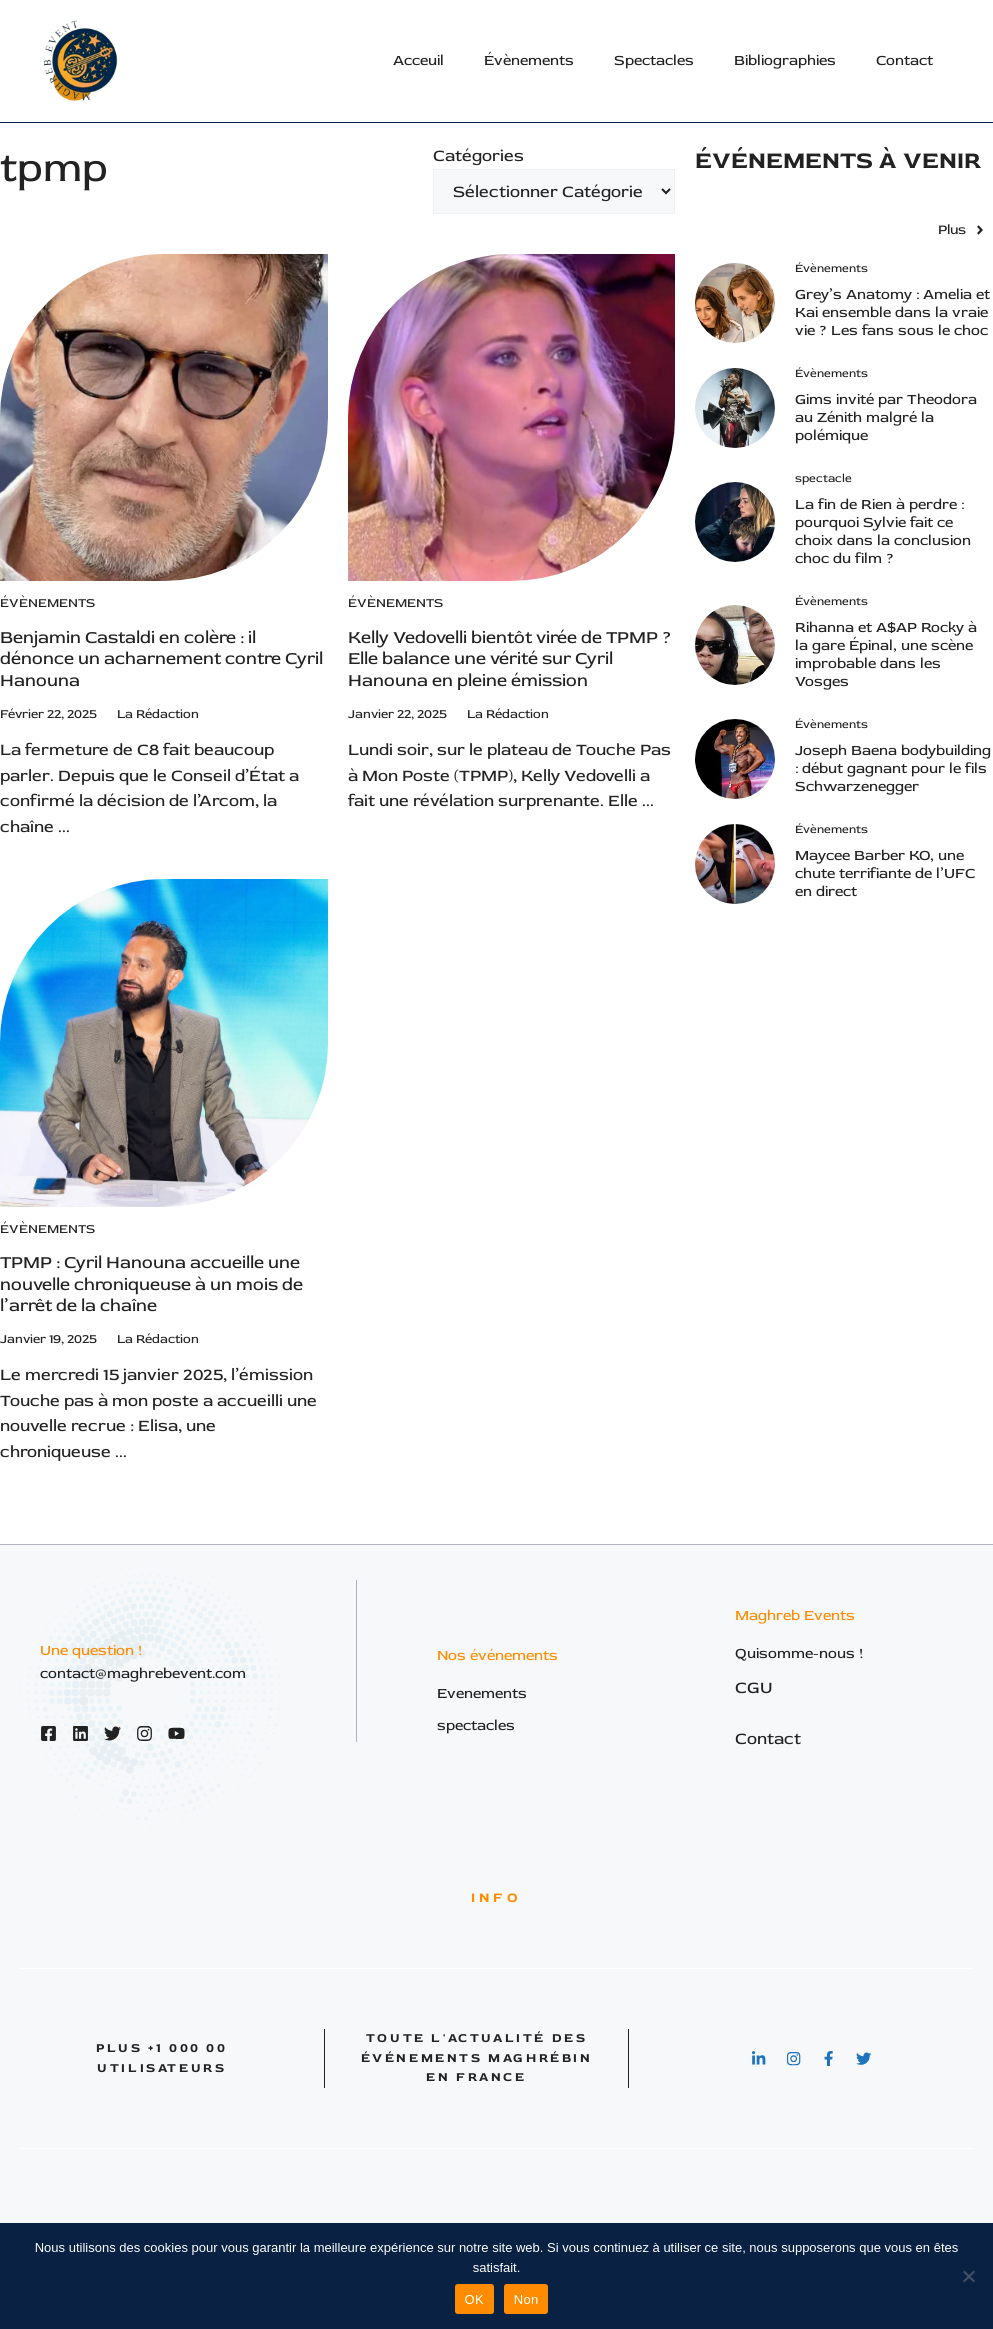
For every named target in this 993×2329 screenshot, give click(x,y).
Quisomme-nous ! (799, 1653)
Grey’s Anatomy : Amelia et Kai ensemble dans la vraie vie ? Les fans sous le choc (892, 312)
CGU (754, 1687)
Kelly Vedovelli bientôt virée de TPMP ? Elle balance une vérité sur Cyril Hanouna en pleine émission (509, 659)
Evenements (482, 1693)
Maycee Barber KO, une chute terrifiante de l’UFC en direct (885, 873)
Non (526, 2299)
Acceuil (418, 60)
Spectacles (654, 60)
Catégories (478, 155)
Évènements (529, 60)
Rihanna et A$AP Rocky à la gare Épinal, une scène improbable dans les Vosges (886, 654)
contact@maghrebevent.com (143, 1673)
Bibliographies (785, 60)
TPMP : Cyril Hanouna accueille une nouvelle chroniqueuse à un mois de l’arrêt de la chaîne (151, 1284)
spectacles (476, 1725)
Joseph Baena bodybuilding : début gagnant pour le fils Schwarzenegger (893, 768)
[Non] (968, 2276)
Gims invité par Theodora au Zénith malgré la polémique (886, 417)
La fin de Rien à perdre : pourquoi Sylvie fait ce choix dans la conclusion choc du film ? (883, 531)
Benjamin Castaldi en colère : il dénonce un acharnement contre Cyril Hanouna (161, 659)
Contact (904, 60)
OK (474, 2299)
